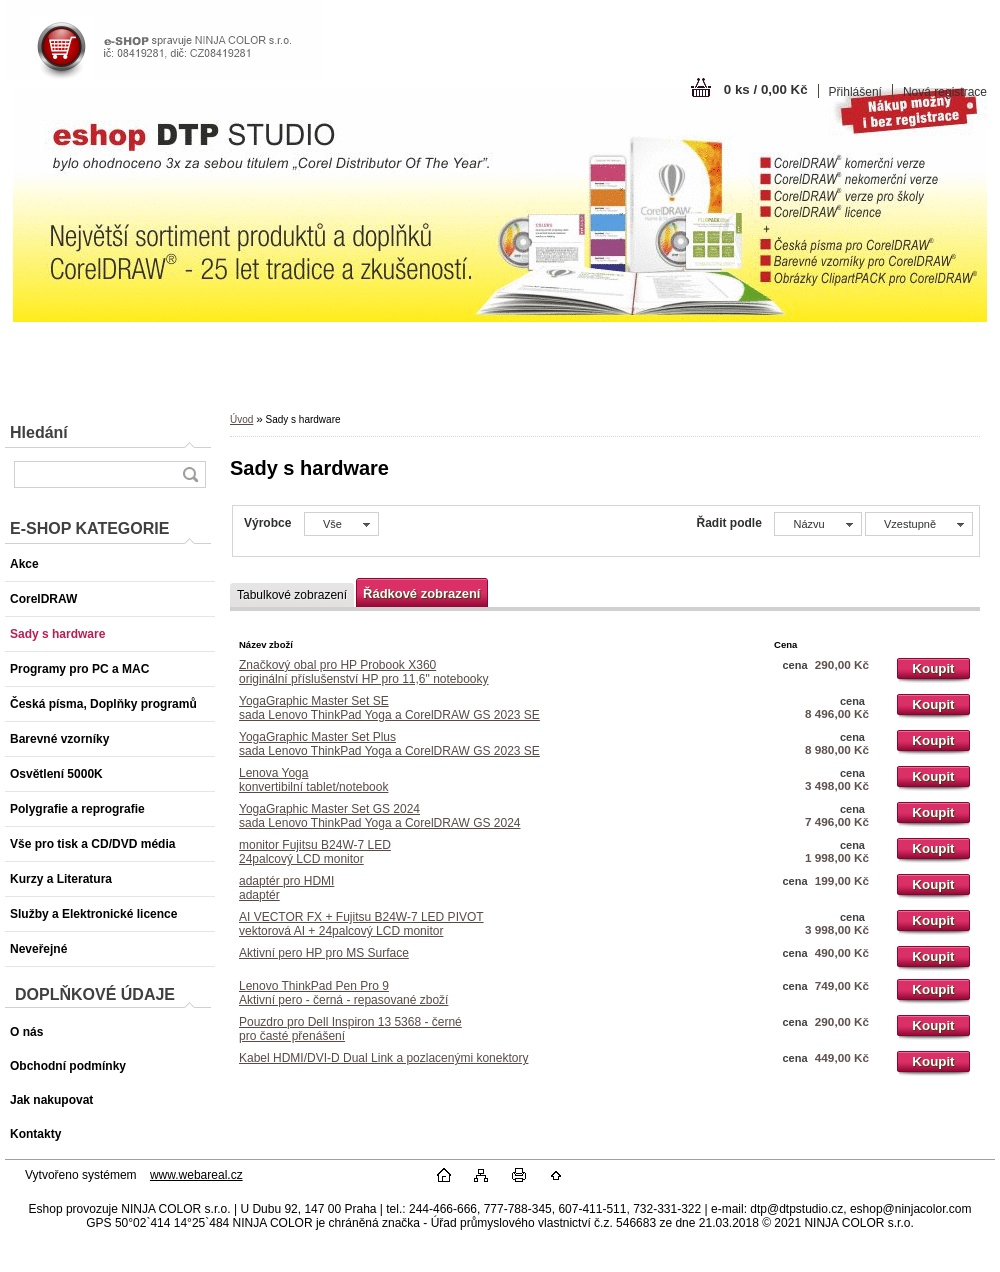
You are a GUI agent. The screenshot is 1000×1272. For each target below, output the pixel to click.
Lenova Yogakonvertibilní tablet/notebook (313, 780)
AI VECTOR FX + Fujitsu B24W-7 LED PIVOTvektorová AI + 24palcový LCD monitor (361, 924)
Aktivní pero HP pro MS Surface (324, 953)
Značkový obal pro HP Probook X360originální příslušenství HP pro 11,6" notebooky (364, 672)
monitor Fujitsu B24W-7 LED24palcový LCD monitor (315, 852)
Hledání (39, 432)
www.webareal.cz (196, 1175)
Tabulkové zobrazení (292, 595)
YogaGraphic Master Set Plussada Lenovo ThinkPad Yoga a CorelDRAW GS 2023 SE (389, 744)
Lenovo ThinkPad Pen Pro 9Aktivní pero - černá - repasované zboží (343, 993)
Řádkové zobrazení (421, 593)
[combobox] (817, 524)
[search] (190, 474)
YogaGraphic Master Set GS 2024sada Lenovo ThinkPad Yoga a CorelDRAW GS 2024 (380, 816)
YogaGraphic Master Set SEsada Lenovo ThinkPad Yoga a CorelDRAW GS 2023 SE (389, 708)
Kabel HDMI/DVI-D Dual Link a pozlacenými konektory (383, 1058)
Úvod (241, 419)
